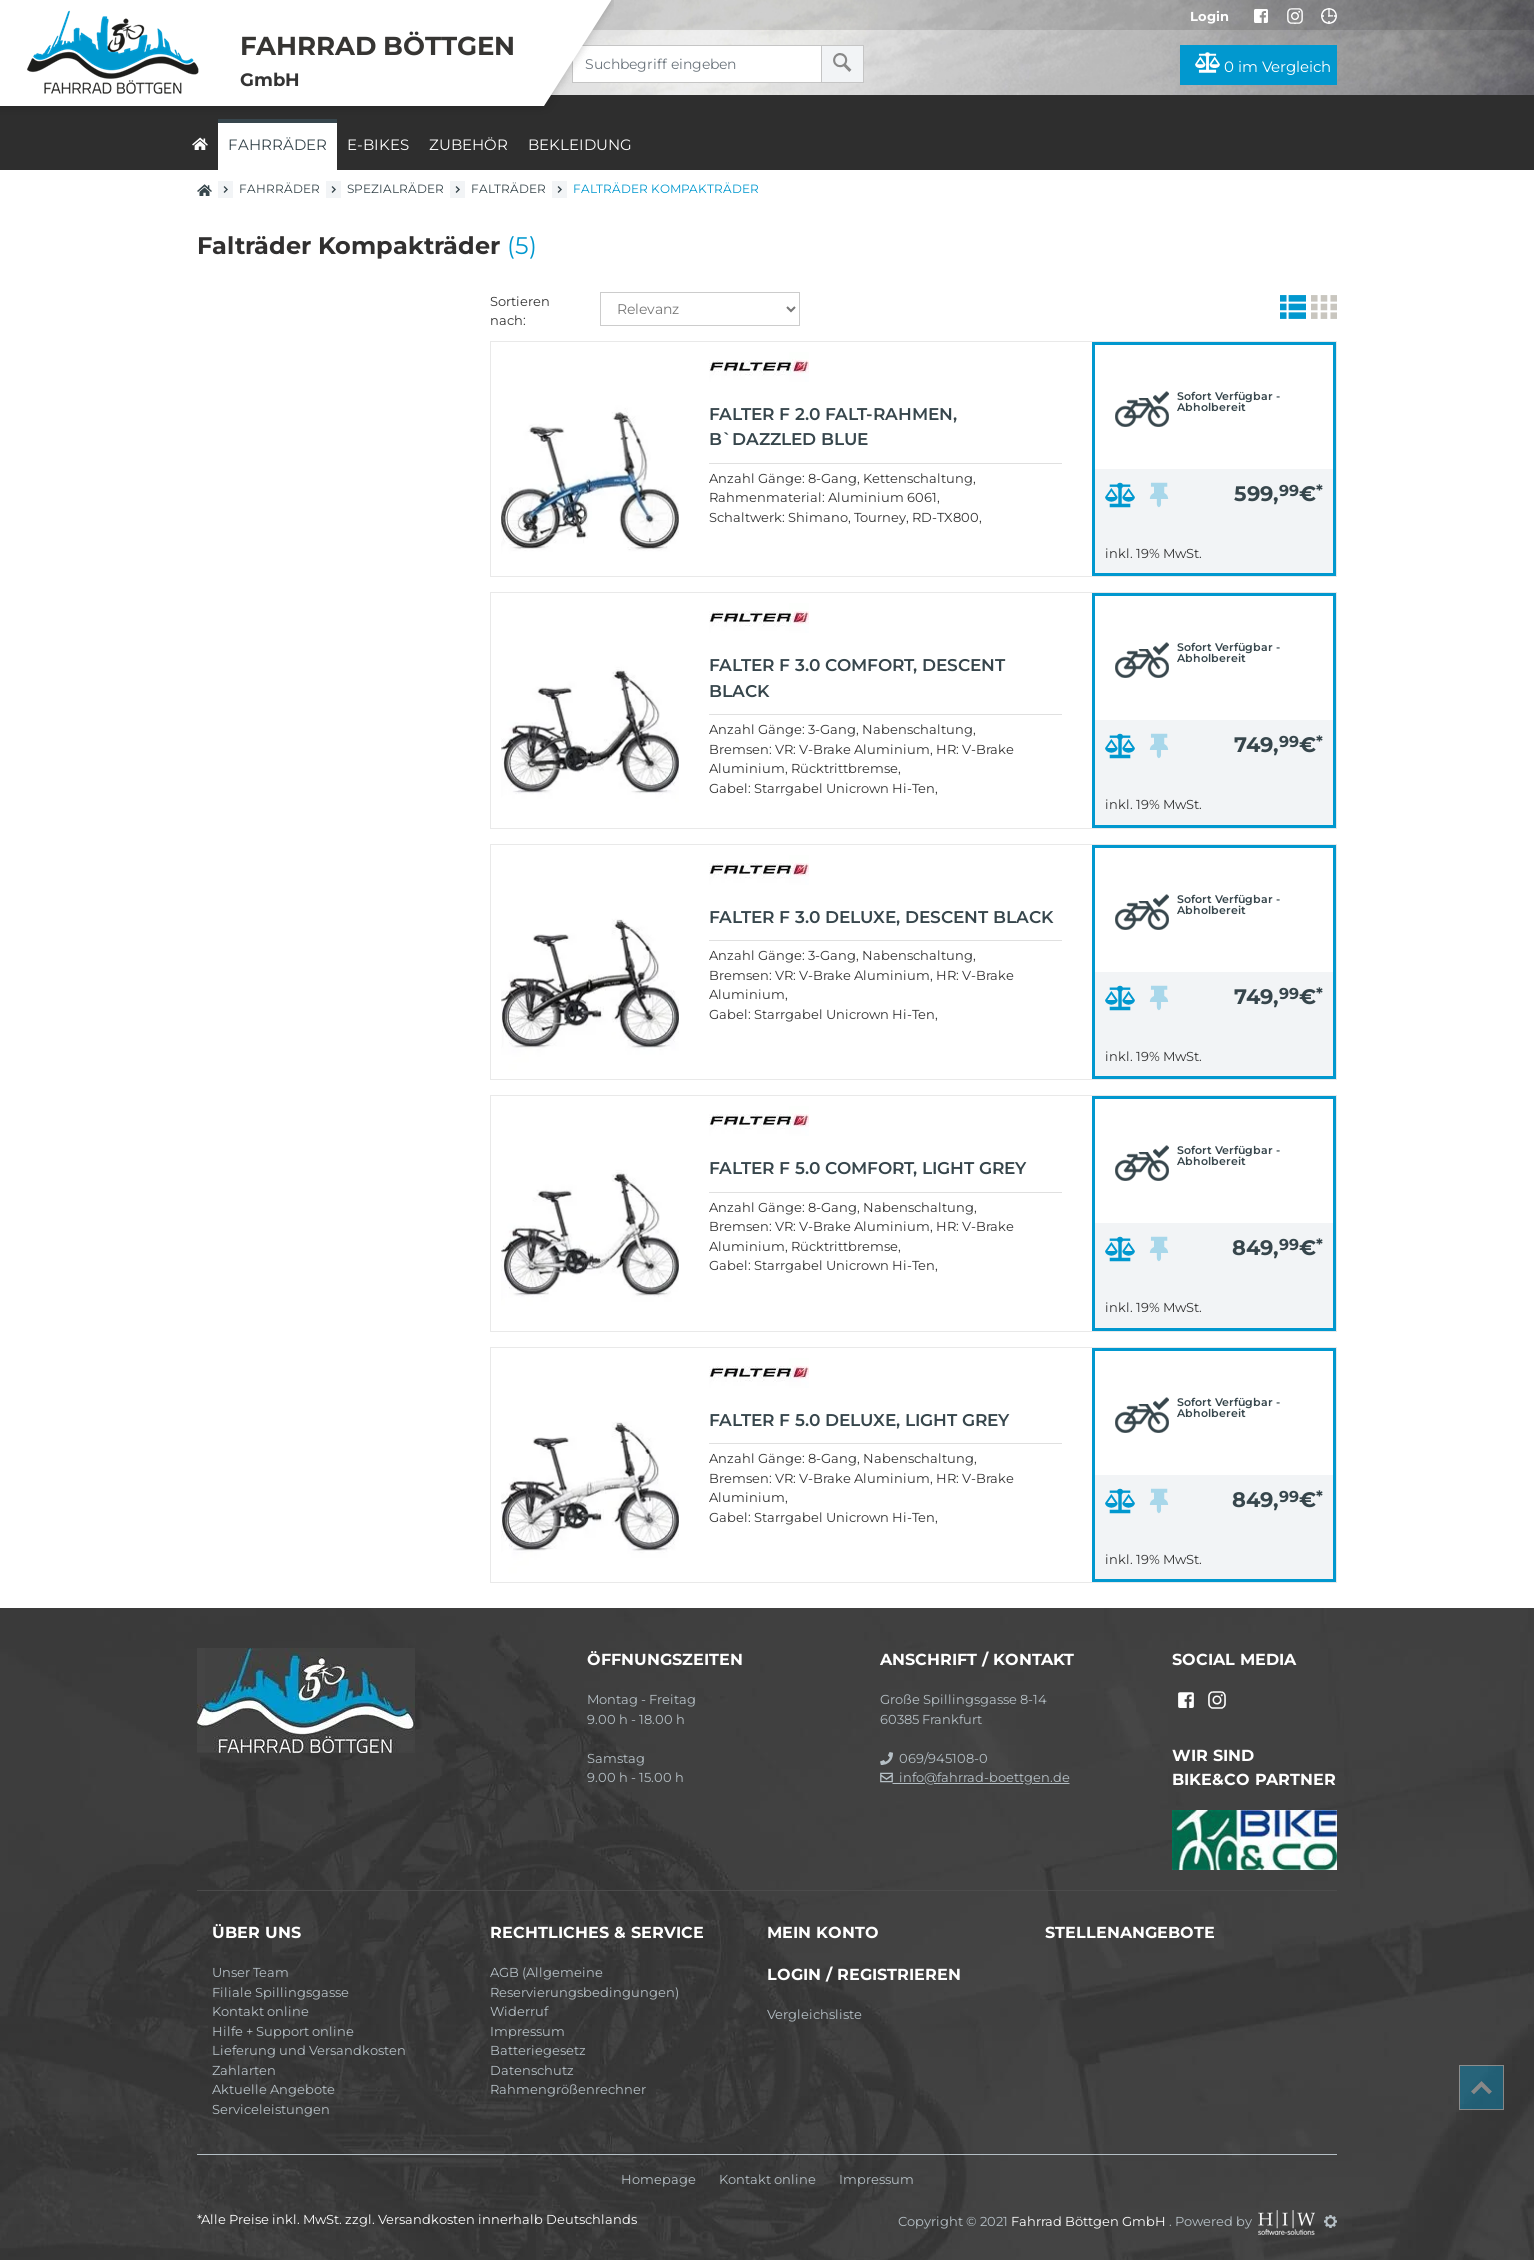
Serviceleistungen (271, 2109)
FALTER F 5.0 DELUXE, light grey (859, 1420)
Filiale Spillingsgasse (280, 1992)
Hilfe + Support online (283, 2031)
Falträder (508, 188)
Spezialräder (395, 188)
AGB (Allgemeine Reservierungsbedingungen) (584, 1982)
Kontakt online (260, 2011)
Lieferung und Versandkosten (309, 2050)
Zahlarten (244, 2070)
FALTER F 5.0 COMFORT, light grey (867, 1168)
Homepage (658, 2179)
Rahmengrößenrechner (568, 2089)
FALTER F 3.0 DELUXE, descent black (881, 917)
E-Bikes (378, 144)
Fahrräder (277, 144)
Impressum (527, 2031)
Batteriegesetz (538, 2050)
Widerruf (519, 2011)
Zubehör (468, 144)
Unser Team (250, 1972)
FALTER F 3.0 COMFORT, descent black (857, 678)
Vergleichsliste (814, 2014)
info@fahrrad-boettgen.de (975, 1777)
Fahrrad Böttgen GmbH (1090, 2221)
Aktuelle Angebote (273, 2089)
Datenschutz (532, 2070)
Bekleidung (580, 144)
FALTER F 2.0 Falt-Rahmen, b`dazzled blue (833, 427)
